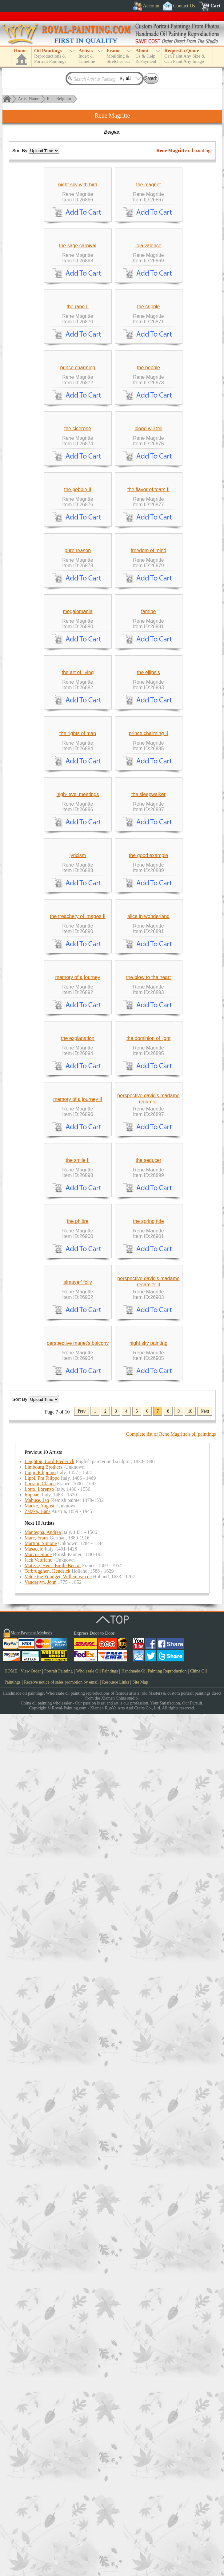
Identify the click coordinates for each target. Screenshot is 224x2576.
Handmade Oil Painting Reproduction (154, 2533)
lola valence (148, 331)
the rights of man (77, 1164)
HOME (11, 2533)
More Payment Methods (31, 2495)
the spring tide (148, 1997)
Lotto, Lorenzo (39, 2351)
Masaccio (34, 2411)
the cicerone (77, 644)
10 (190, 2273)
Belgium (63, 98)
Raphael (33, 2357)
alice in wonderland (148, 1476)
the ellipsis (148, 1060)
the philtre (77, 1997)
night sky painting (149, 2205)
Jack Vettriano (39, 2422)
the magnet (148, 227)
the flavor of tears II (148, 748)
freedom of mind (148, 852)
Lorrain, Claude (40, 2345)
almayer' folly (77, 2101)
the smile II (78, 1893)
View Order (31, 2533)
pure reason (78, 852)
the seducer (149, 1893)
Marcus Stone (38, 2416)
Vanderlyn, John (41, 2444)
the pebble (148, 540)
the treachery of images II (78, 1476)
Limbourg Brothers (43, 2329)
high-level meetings (78, 1268)
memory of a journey (77, 1580)
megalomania (77, 956)
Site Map (140, 2544)
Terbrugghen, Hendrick (47, 2433)
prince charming (77, 540)
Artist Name (28, 98)
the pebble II (77, 748)
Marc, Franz (37, 2400)
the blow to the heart (148, 1580)
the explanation (77, 1685)
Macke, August (39, 2368)
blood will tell (148, 644)
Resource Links (115, 2544)
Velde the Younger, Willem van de (58, 2438)
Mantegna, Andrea (43, 2394)
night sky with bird (77, 227)
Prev (82, 2273)
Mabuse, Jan (37, 2362)
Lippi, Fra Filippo (42, 2340)
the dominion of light (148, 1685)
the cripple (148, 436)
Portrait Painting (58, 2533)
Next (205, 2273)
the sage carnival (77, 331)
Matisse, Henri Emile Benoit (53, 2427)
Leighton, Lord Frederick (49, 2323)
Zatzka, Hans (37, 2373)
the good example (148, 1372)
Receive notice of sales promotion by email (61, 2544)
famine (148, 956)
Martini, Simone (41, 2405)
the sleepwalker (148, 1268)
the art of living (78, 1060)
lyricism (78, 1372)
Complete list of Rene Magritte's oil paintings (171, 2296)
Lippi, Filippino (40, 2334)
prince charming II (148, 1164)
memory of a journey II (77, 1789)
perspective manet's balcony (78, 2205)
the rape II (77, 436)
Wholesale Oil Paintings (97, 2533)
